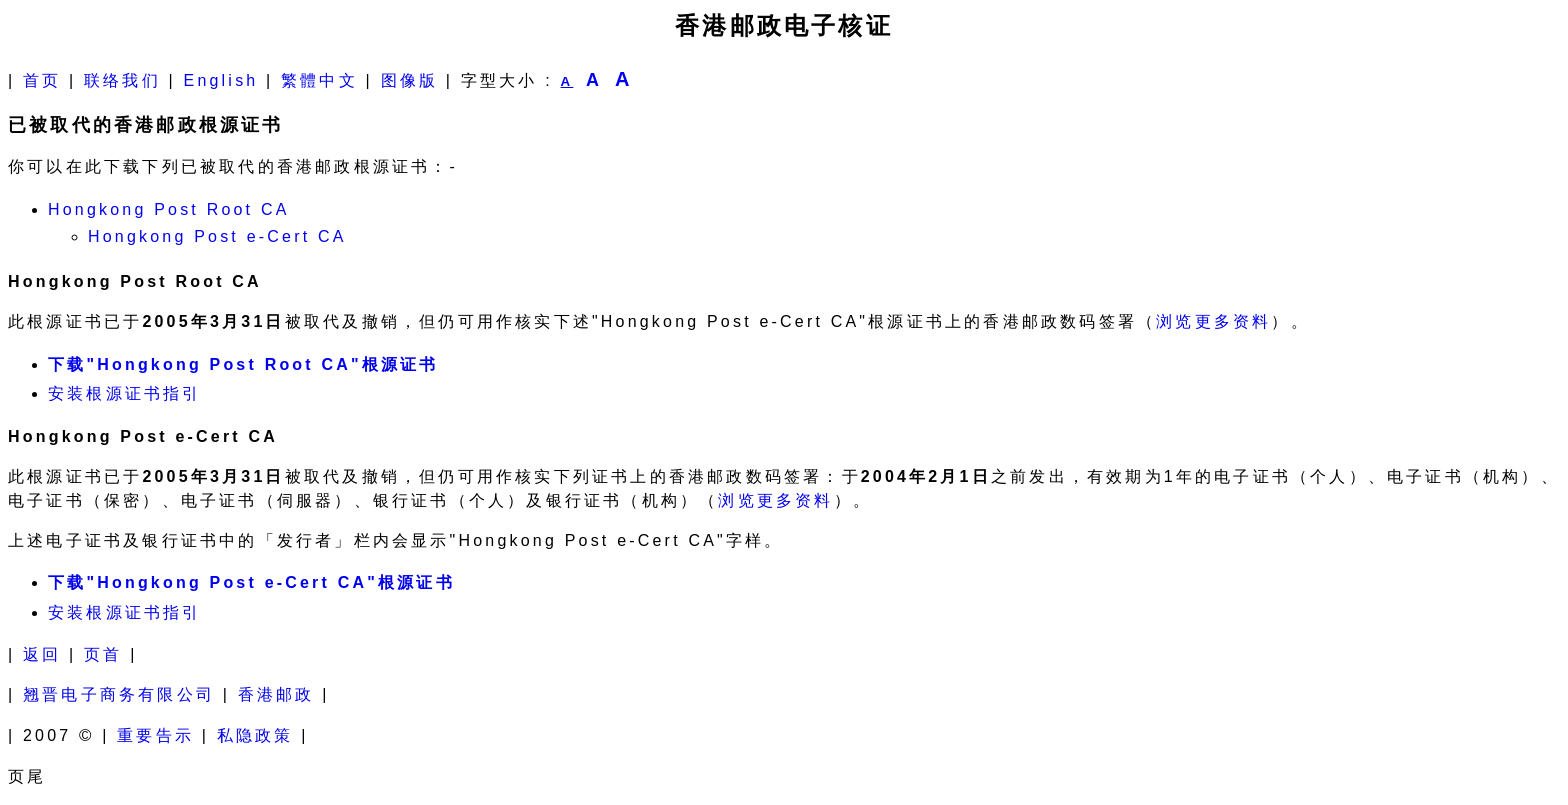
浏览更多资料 (1213, 321)
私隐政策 (255, 735)
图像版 (410, 80)
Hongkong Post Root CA (169, 209)
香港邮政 (276, 694)
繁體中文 (319, 80)
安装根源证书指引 (125, 393)
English (221, 80)
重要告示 (155, 735)
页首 (103, 654)
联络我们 (122, 80)
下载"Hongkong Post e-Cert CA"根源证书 (251, 582)
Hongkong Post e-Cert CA (217, 236)
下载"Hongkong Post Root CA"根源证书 (243, 364)
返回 (42, 654)
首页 (42, 80)
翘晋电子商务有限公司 (119, 694)
